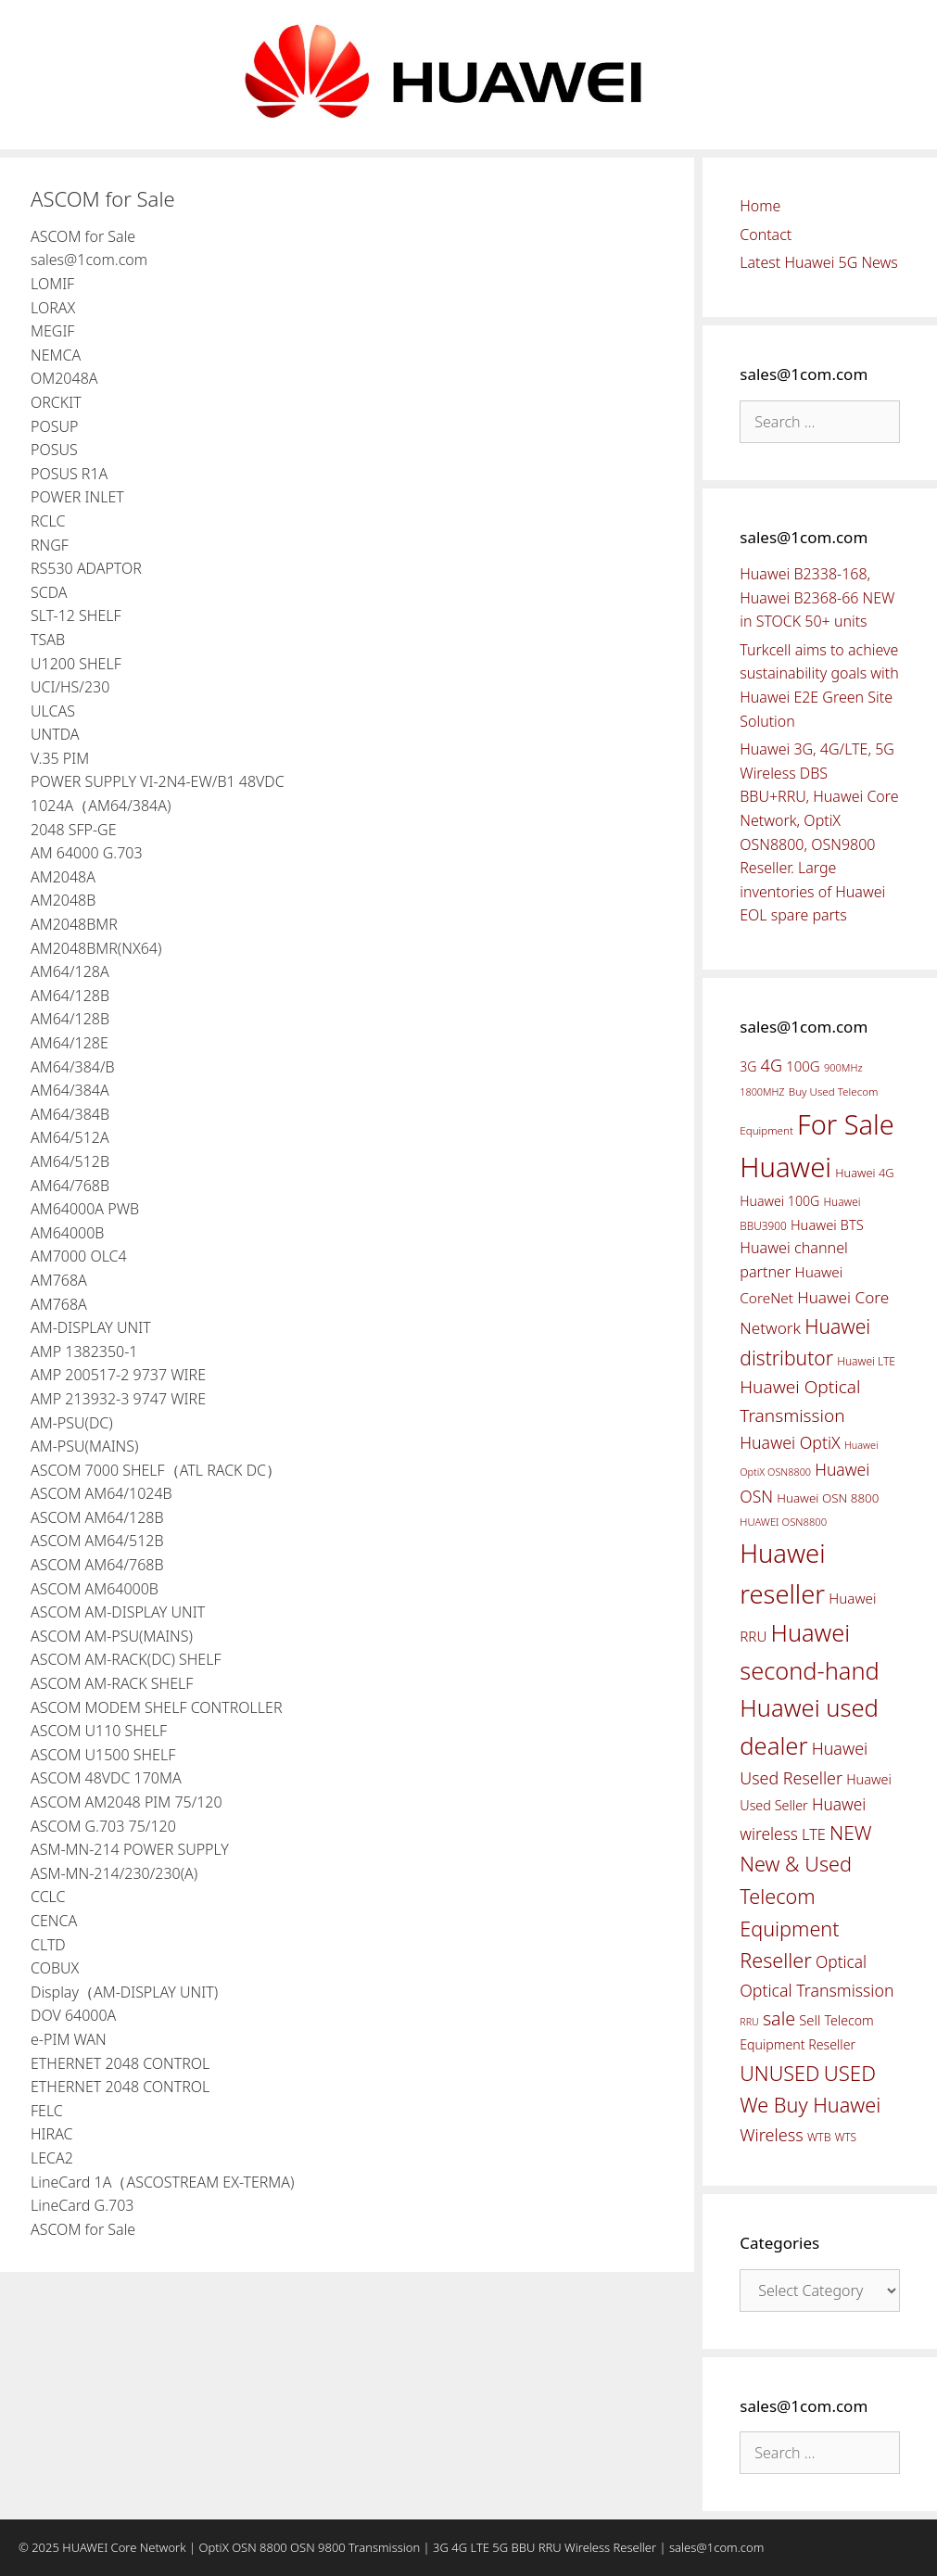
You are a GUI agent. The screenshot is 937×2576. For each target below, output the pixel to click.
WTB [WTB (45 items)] (819, 2137)
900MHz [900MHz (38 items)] (843, 1067)
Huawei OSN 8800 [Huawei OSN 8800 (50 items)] (828, 1498)
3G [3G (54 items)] (748, 1066)
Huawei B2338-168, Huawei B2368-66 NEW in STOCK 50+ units (817, 597)
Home (760, 206)
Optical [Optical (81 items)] (841, 1961)
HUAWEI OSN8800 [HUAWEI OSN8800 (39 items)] (783, 1522)
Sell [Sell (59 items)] (809, 2020)
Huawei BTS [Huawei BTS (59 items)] (827, 1224)
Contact (765, 234)
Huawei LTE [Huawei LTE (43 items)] (866, 1361)
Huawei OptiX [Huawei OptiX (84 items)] (790, 1442)
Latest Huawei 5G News (819, 262)
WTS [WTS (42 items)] (845, 2136)
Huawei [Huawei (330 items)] (785, 1167)
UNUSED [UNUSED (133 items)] (779, 2073)
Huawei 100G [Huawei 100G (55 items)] (779, 1201)
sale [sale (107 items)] (779, 2018)
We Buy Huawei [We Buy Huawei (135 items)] (810, 2104)
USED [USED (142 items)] (850, 2073)
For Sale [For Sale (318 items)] (845, 1124)
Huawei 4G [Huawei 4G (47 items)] (864, 1172)
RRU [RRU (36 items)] (749, 2021)
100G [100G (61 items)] (802, 1066)
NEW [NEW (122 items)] (850, 1833)
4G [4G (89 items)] (771, 1065)
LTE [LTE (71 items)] (814, 1834)
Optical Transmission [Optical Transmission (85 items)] (816, 1990)
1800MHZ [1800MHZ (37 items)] (762, 1091)
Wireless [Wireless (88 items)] (771, 2135)
